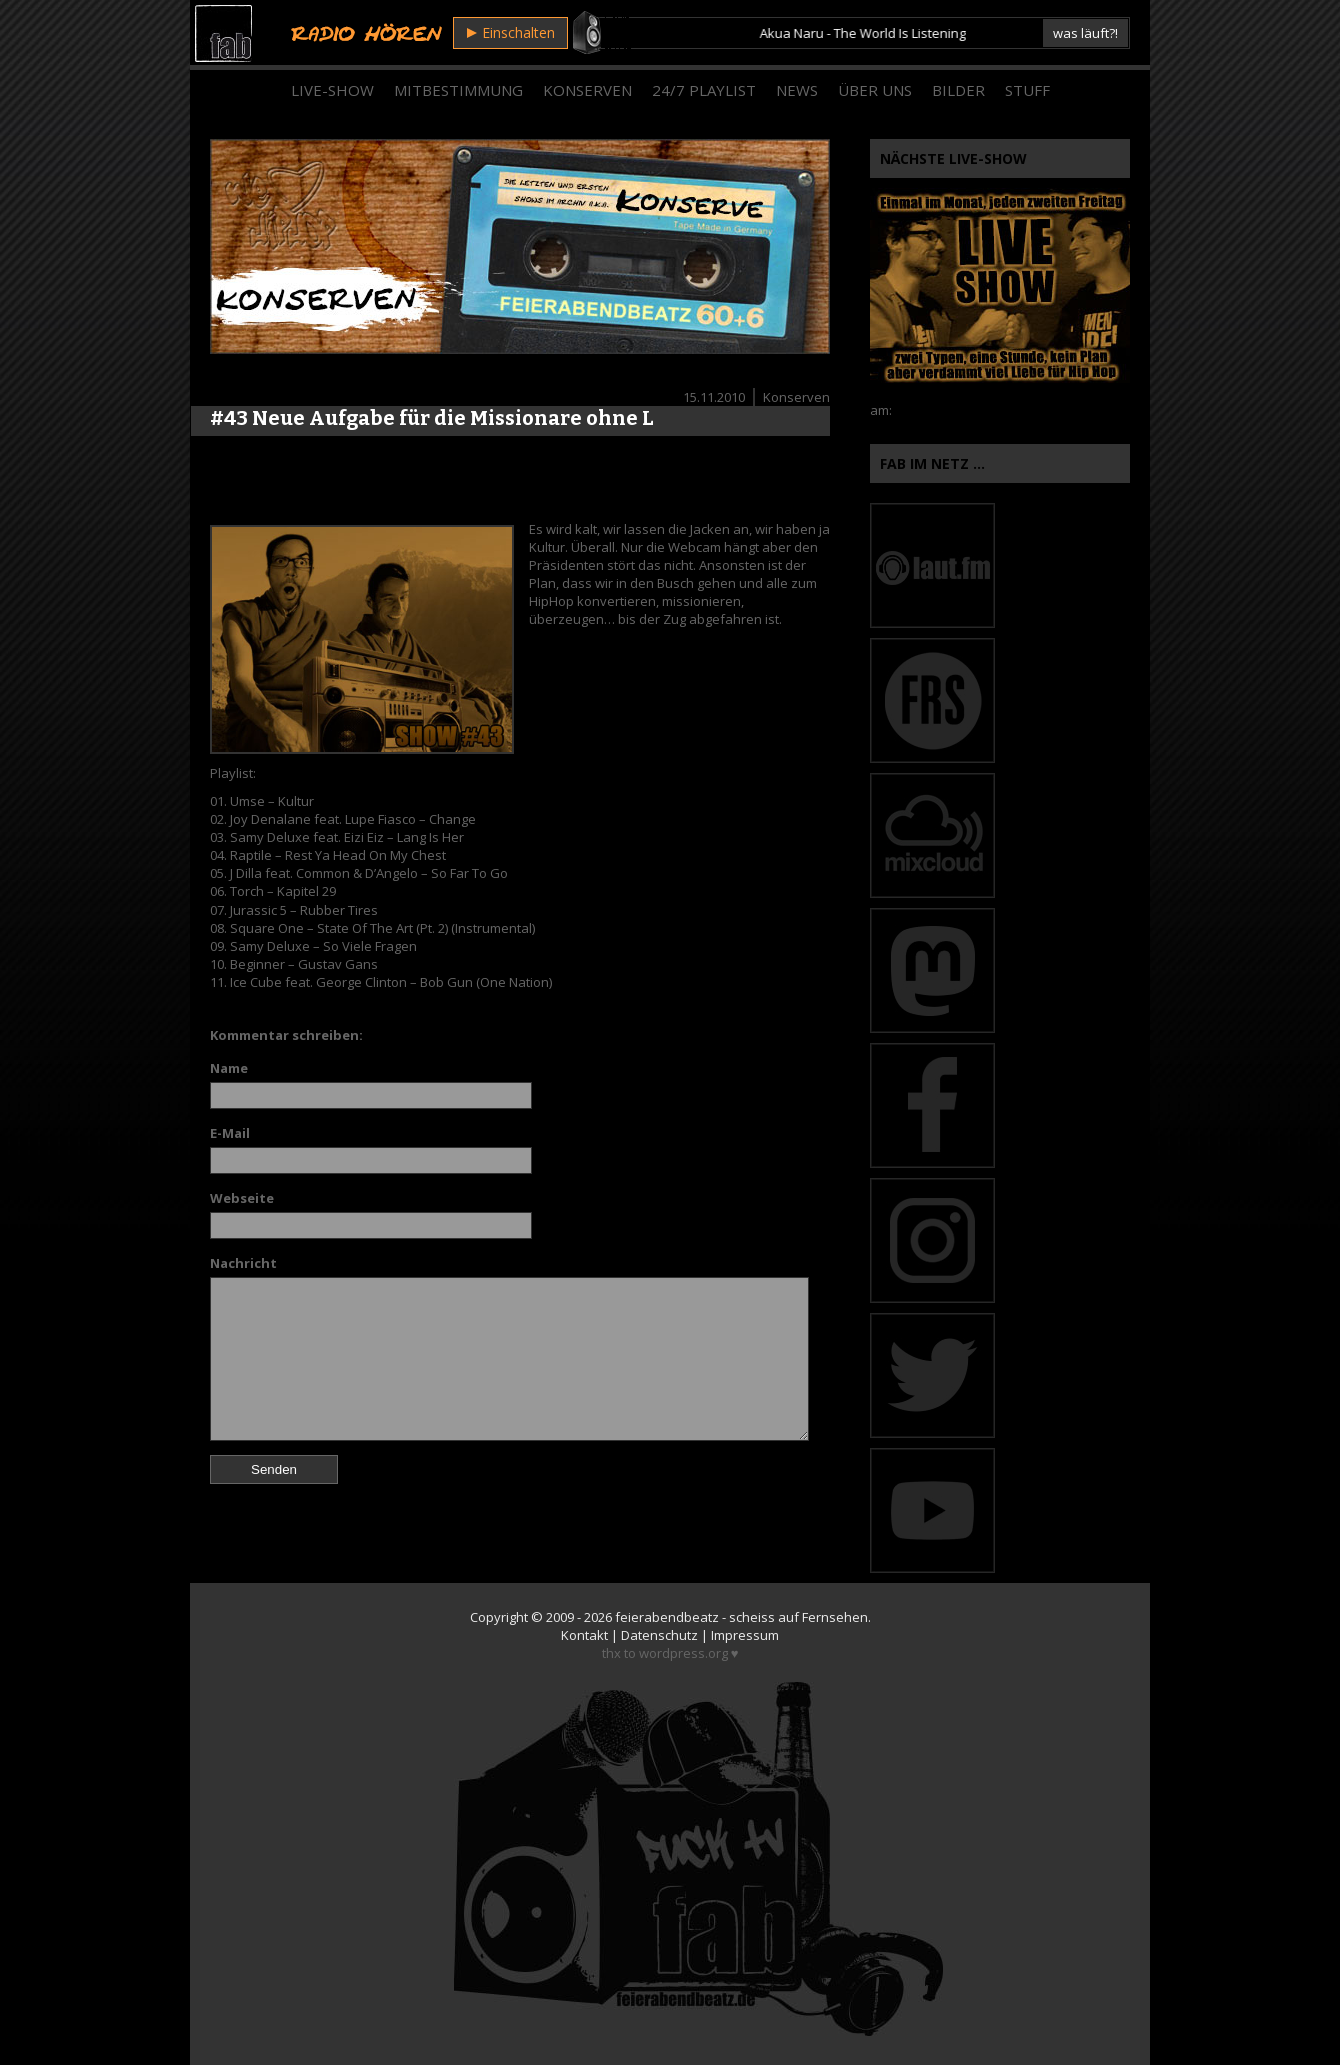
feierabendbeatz (667, 1617)
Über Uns (875, 90)
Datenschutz (659, 1635)
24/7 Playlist (704, 90)
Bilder (958, 90)
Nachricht (243, 1263)
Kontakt (584, 1635)
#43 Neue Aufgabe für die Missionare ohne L (432, 418)
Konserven (587, 90)
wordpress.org (683, 1653)
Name (229, 1068)
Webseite (242, 1198)
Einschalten (511, 32)
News (797, 90)
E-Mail (230, 1133)
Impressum (745, 1635)
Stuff (1027, 90)
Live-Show (332, 90)
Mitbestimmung (458, 90)
